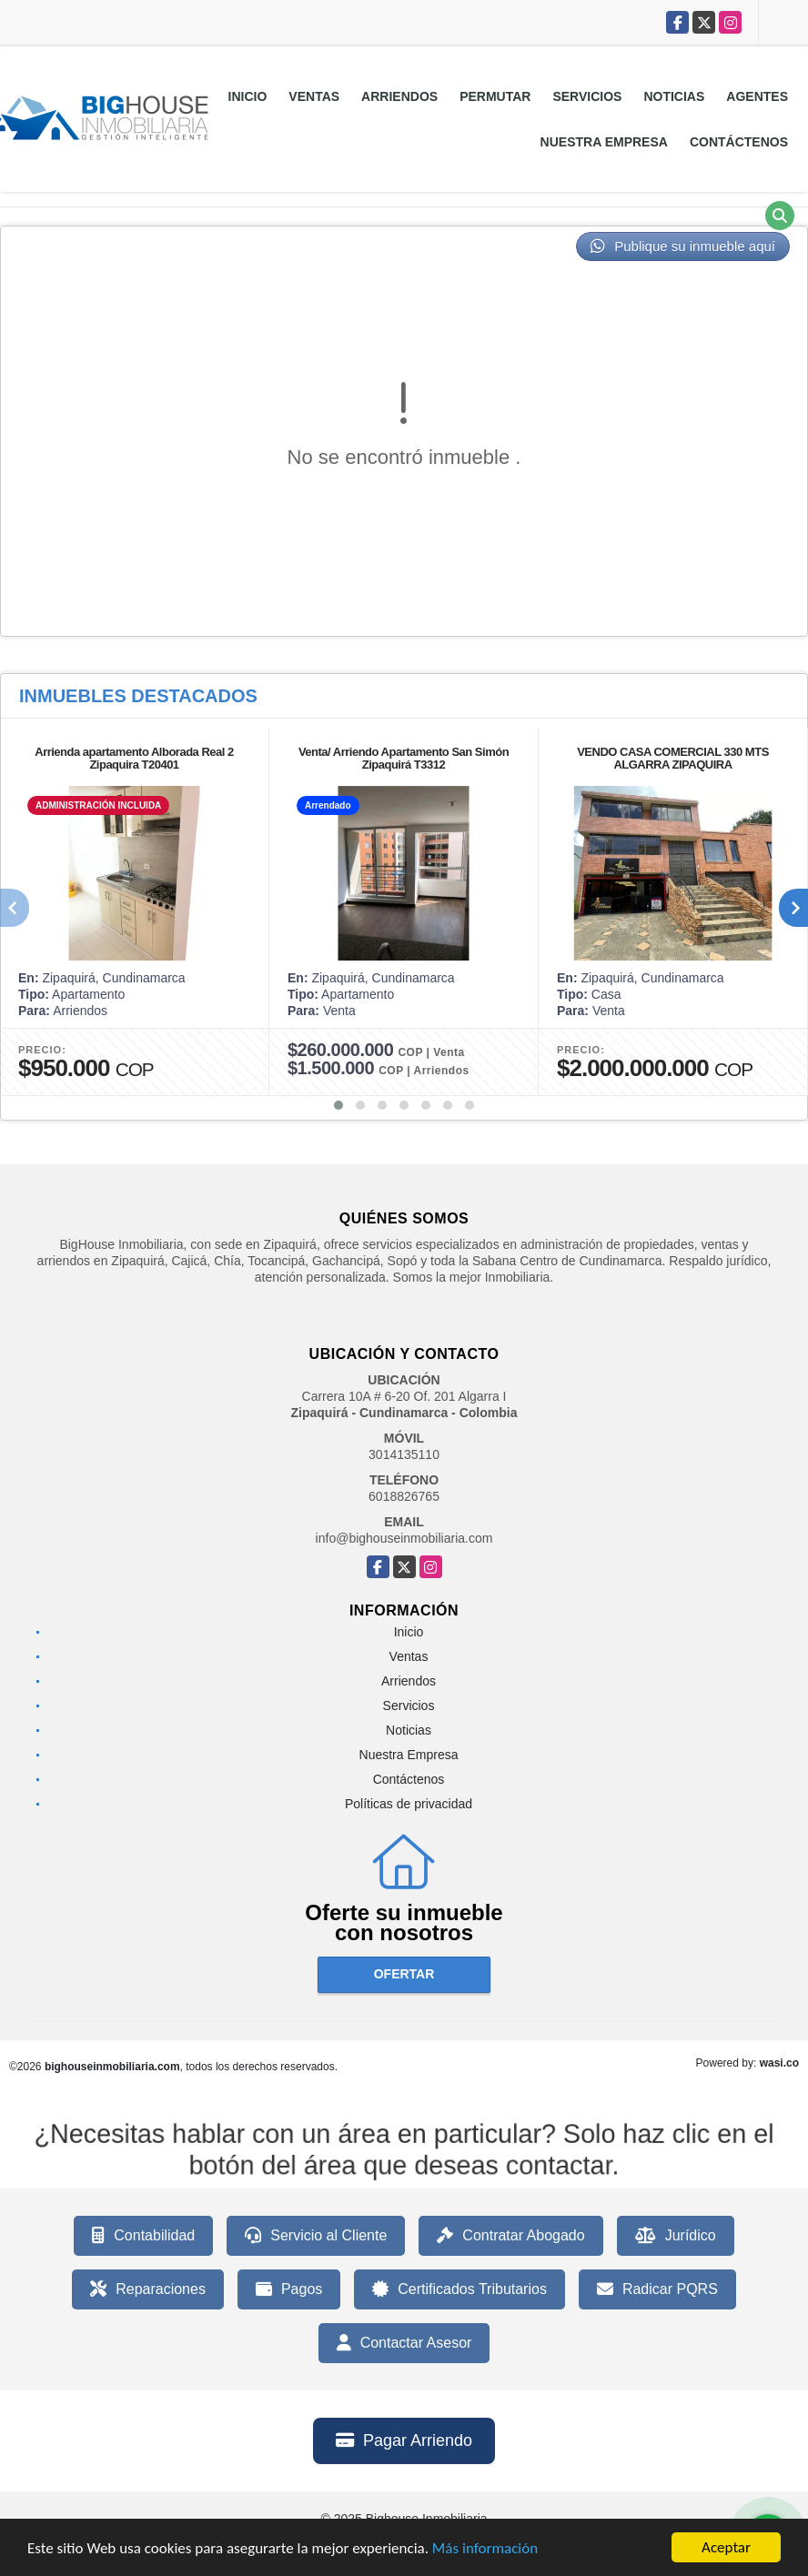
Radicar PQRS (657, 2289)
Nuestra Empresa (604, 142)
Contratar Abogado (510, 2236)
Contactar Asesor (404, 2343)
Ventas (313, 96)
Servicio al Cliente (316, 2236)
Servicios (586, 96)
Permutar (495, 96)
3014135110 (404, 1454)
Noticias (673, 96)
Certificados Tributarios (459, 2289)
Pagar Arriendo (404, 2440)
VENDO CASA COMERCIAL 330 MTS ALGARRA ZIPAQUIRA (673, 758)
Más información (485, 2551)
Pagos (289, 2289)
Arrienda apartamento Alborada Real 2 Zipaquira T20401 (134, 758)
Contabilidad (143, 2236)
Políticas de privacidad (408, 1803)
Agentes (757, 96)
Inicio (248, 96)
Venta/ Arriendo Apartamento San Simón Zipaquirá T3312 (403, 758)
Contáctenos (739, 142)
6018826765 (404, 1496)
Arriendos (399, 96)
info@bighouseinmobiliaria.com (404, 1538)
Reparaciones (148, 2289)
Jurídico (675, 2236)
